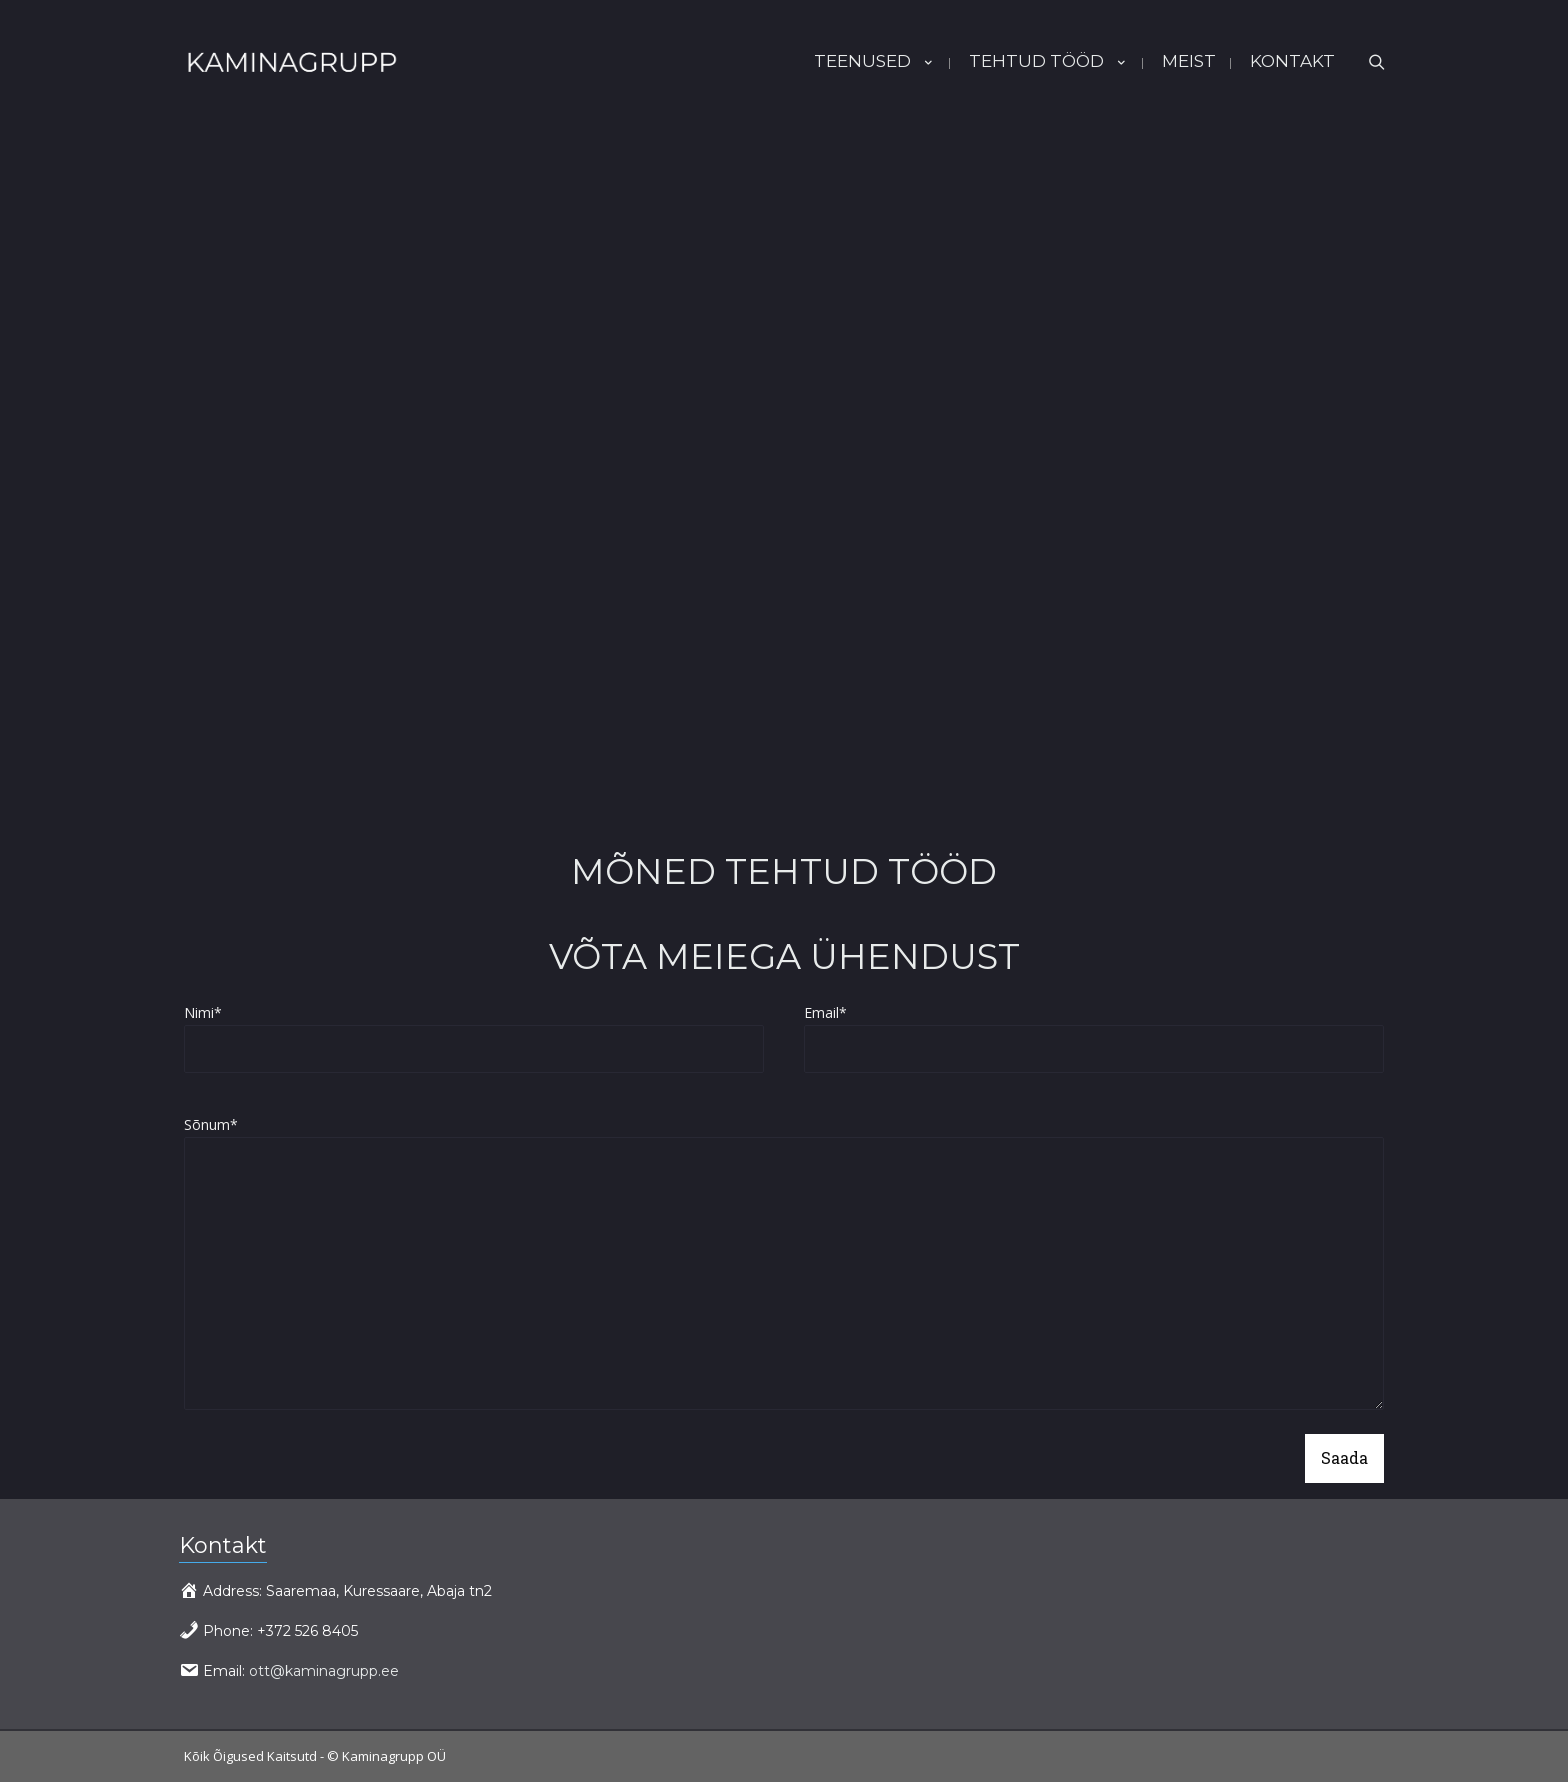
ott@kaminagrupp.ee (324, 1671)
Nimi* (474, 1038)
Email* (1094, 1038)
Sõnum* (784, 1266)
